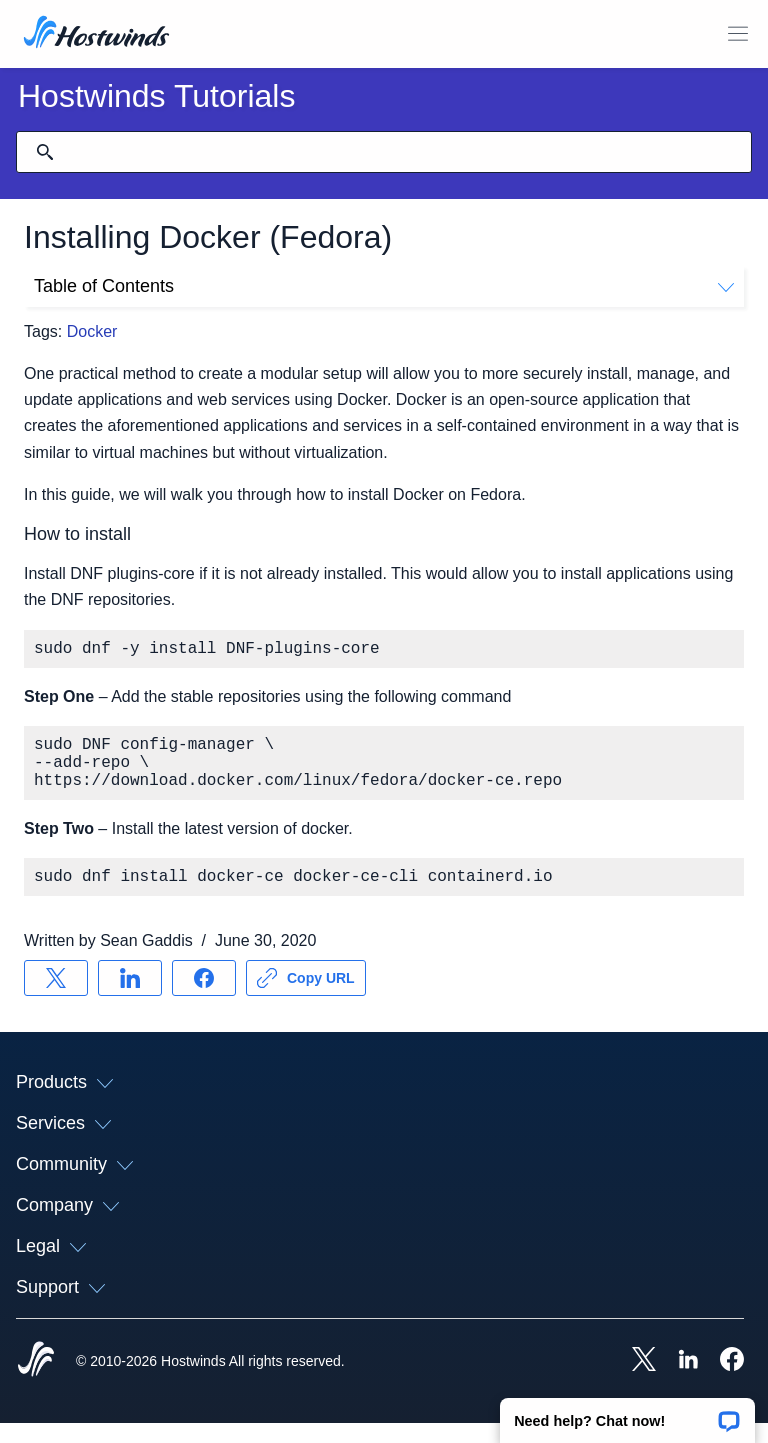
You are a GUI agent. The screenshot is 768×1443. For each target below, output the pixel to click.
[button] (627, 1414)
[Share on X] (56, 998)
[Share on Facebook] (204, 998)
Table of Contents (384, 286)
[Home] (96, 34)
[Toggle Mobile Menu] (738, 34)
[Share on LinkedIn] (130, 998)
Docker (92, 331)
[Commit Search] (45, 152)
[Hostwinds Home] (36, 1381)
